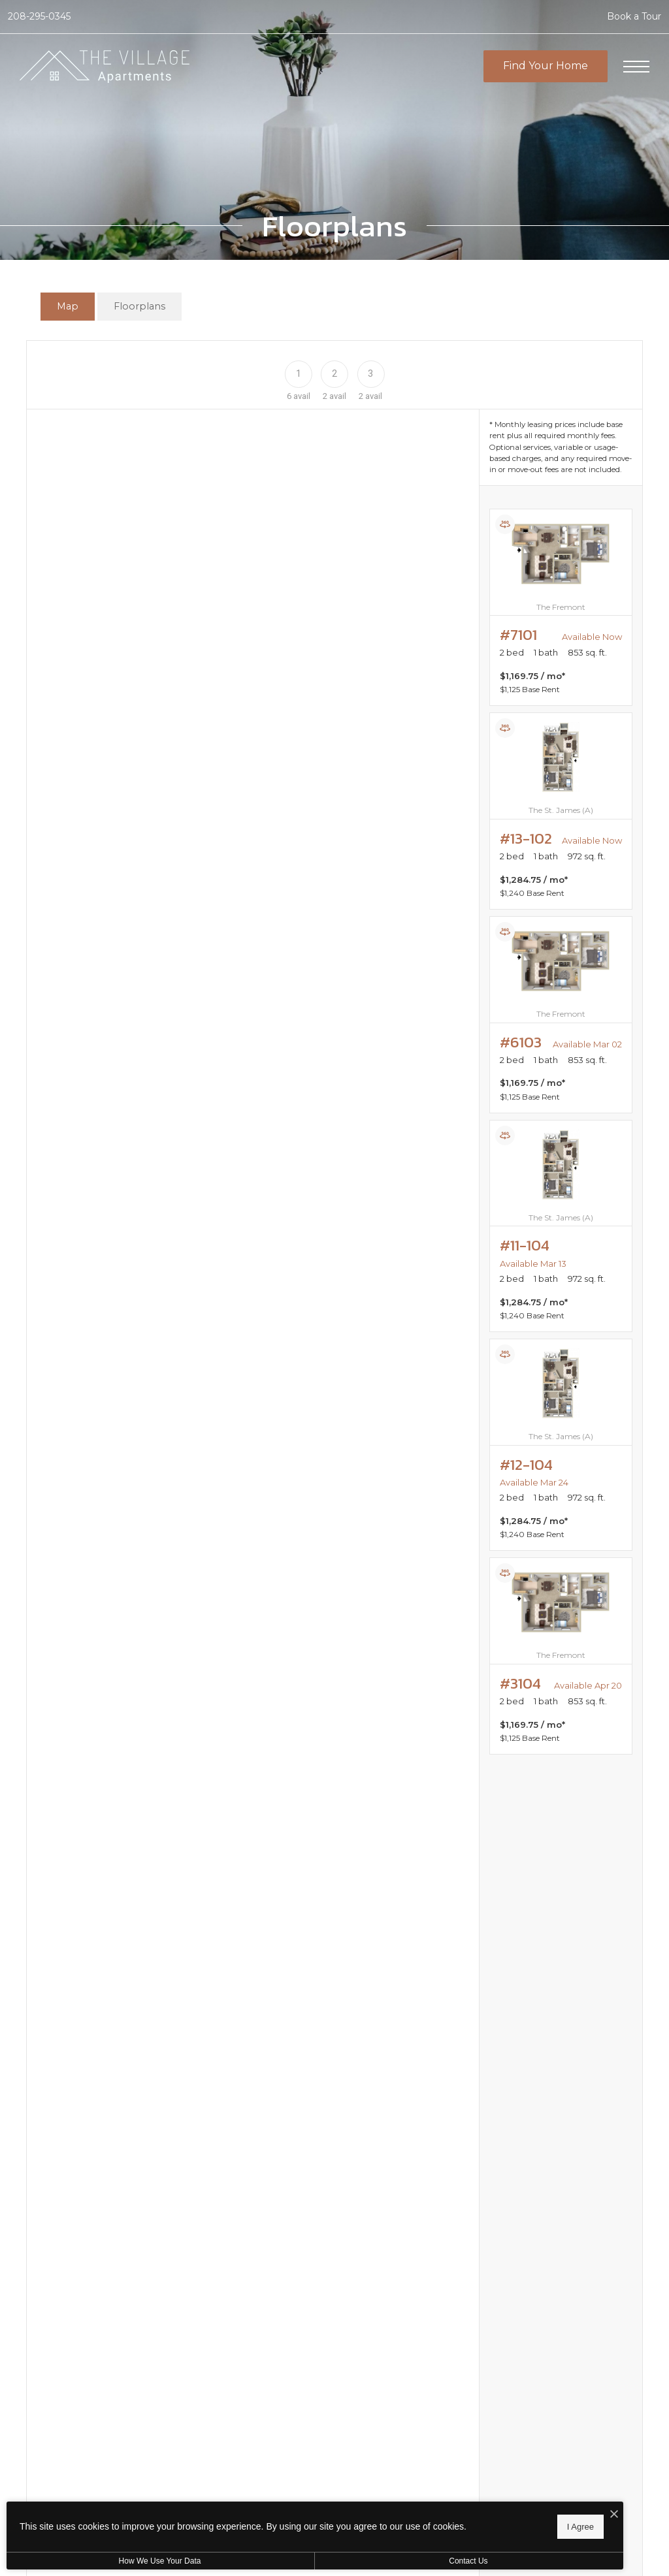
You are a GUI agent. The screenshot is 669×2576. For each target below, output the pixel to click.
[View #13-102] (560, 811)
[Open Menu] (636, 66)
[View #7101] (560, 607)
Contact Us (348, 2561)
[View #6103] (560, 1014)
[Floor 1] (298, 373)
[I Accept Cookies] (455, 2511)
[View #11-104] (560, 1226)
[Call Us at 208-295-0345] (39, 16)
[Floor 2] (334, 373)
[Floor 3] (371, 373)
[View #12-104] (560, 1445)
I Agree (421, 2524)
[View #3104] (560, 1656)
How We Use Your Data (120, 2561)
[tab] (68, 307)
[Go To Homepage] (104, 66)
